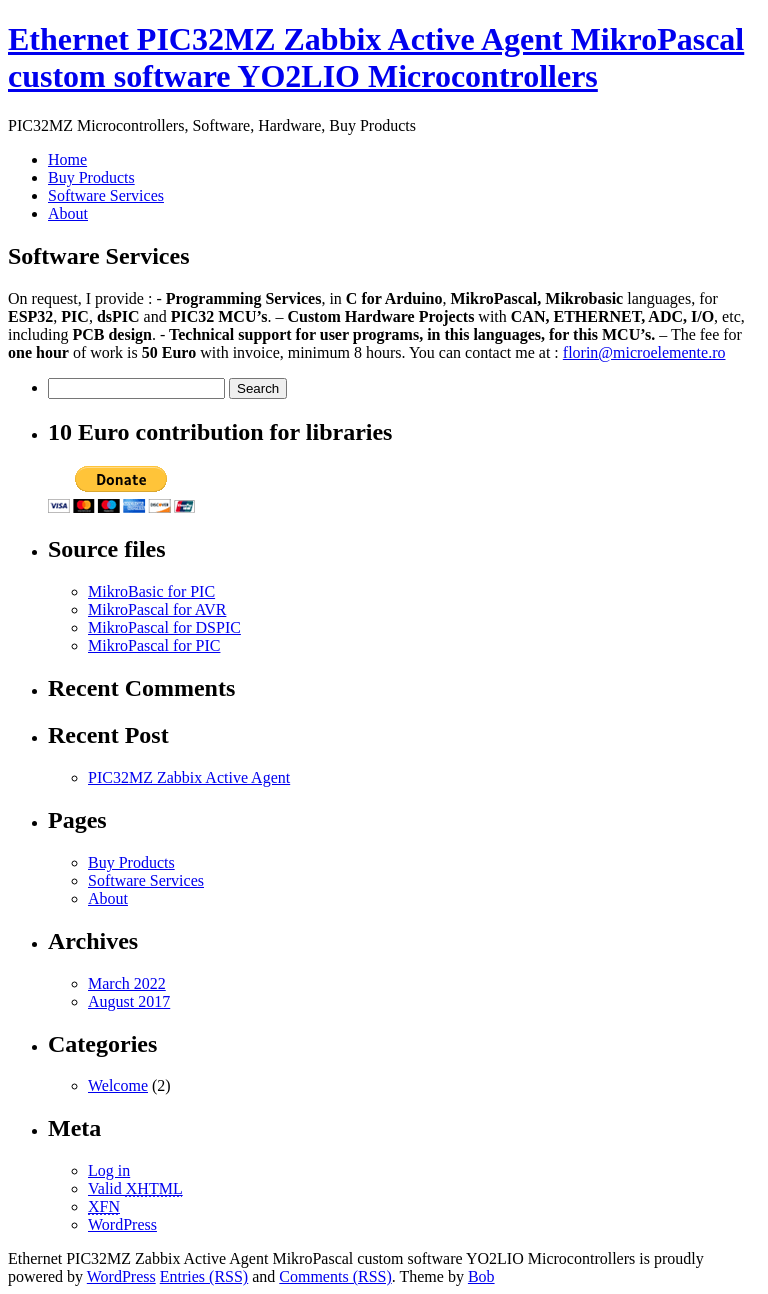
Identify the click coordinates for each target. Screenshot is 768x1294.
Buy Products (91, 177)
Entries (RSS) (204, 1276)
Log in (109, 1170)
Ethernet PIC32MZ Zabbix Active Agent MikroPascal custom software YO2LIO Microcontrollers (376, 57)
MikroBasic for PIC (151, 591)
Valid (135, 1188)
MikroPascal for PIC (154, 645)
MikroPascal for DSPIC (164, 627)
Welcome (118, 1085)
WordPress (122, 1224)
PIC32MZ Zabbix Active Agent (189, 777)
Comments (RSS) (335, 1276)
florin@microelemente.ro (644, 352)
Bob (481, 1276)
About (68, 213)
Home (67, 159)
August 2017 (129, 1001)
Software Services (106, 195)
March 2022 (127, 983)
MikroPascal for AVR (157, 609)
